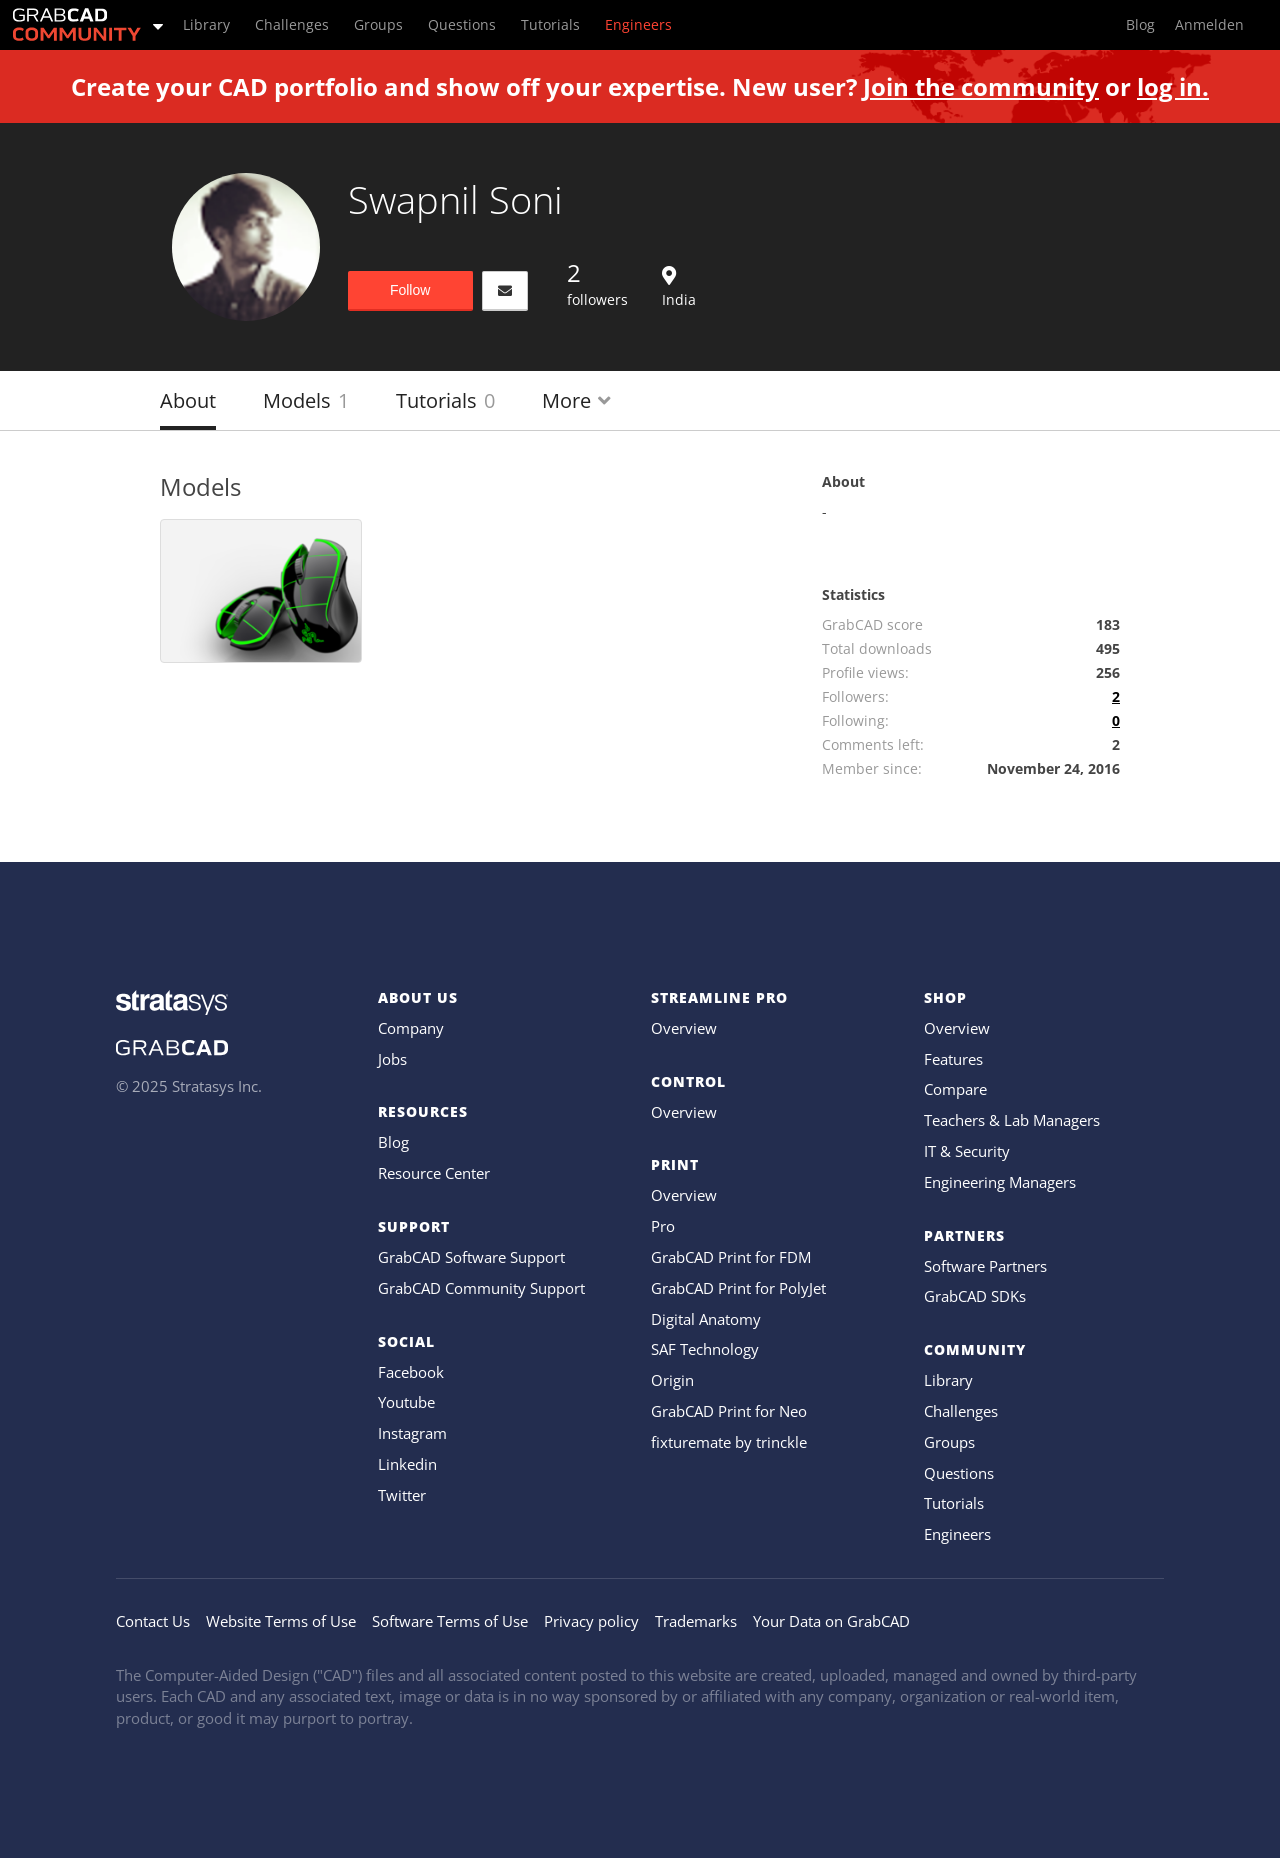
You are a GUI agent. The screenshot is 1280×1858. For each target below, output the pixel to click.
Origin (672, 1380)
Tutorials (445, 400)
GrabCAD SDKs (975, 1296)
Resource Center (434, 1173)
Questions (959, 1473)
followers (597, 283)
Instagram (412, 1433)
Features (953, 1059)
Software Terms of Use (450, 1621)
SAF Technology (705, 1349)
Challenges (961, 1411)
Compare (955, 1089)
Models (306, 400)
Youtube (406, 1402)
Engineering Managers (1000, 1182)
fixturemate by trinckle (729, 1442)
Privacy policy (591, 1621)
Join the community (981, 86)
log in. (1173, 86)
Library (948, 1380)
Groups (949, 1442)
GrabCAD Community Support (481, 1288)
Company (411, 1028)
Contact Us (153, 1621)
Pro (663, 1226)
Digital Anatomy (706, 1319)
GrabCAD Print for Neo (729, 1411)
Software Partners (985, 1266)
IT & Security (967, 1151)
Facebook (411, 1372)
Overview (684, 1028)
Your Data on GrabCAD (831, 1621)
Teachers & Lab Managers (1012, 1120)
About (188, 400)
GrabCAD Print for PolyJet (738, 1288)
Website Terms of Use (281, 1621)
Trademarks (696, 1621)
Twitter (402, 1495)
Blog (393, 1142)
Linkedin (407, 1464)
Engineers (957, 1534)
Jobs (392, 1059)
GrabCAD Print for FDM (731, 1257)
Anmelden (1209, 24)
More (576, 400)
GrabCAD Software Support (471, 1257)
